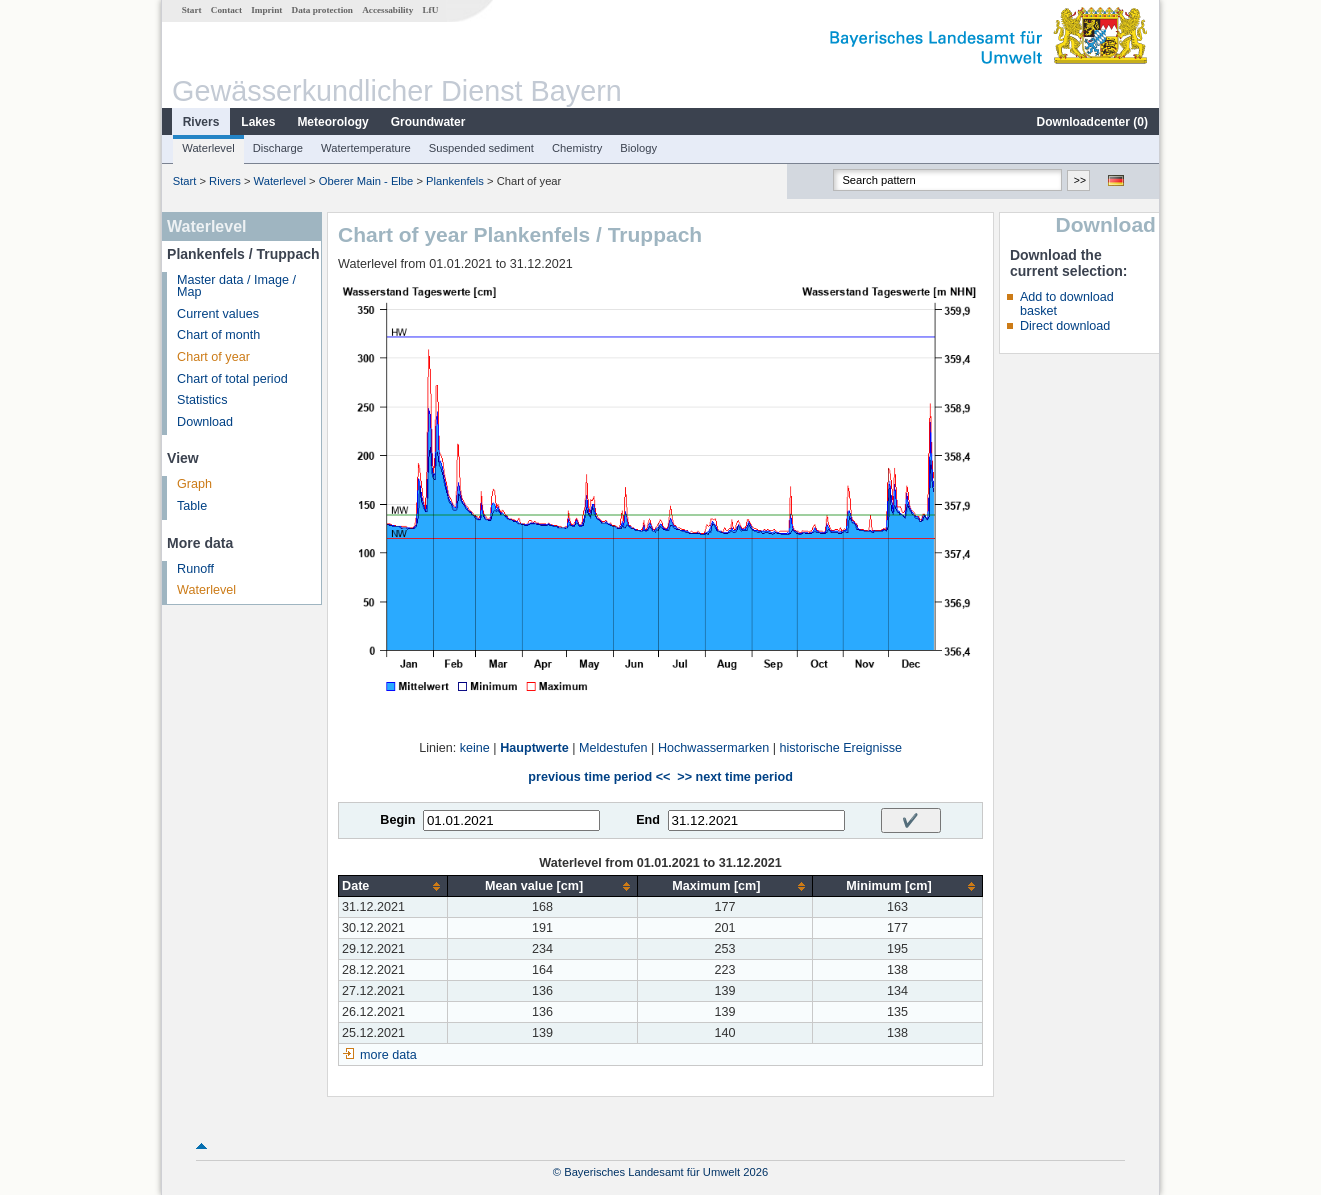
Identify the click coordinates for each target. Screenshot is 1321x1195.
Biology (638, 148)
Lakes (258, 122)
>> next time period (734, 777)
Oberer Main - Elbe (366, 181)
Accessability (387, 10)
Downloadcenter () (1092, 122)
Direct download (1065, 326)
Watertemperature (366, 148)
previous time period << (599, 777)
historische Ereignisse (840, 748)
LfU (430, 10)
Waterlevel (208, 148)
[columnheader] (393, 886)
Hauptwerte (534, 748)
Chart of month (218, 335)
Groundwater (428, 122)
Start (192, 10)
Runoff (195, 569)
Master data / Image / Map (236, 286)
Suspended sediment (481, 148)
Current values (218, 314)
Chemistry (577, 148)
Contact (226, 10)
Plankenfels (455, 181)
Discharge (278, 148)
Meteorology (332, 122)
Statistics (202, 400)
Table (192, 506)
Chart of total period (232, 379)
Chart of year (213, 357)
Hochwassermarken (713, 748)
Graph (194, 484)
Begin (397, 820)
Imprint (266, 10)
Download (205, 422)
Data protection (322, 10)
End (648, 820)
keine (475, 748)
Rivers (201, 122)
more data (388, 1055)
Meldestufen (613, 748)
